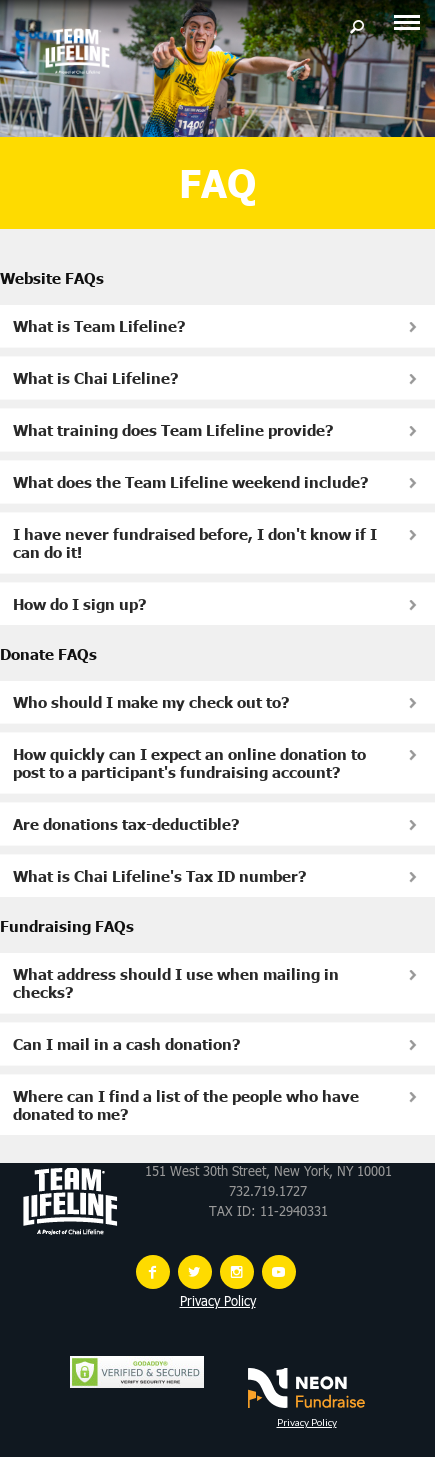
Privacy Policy (218, 1302)
